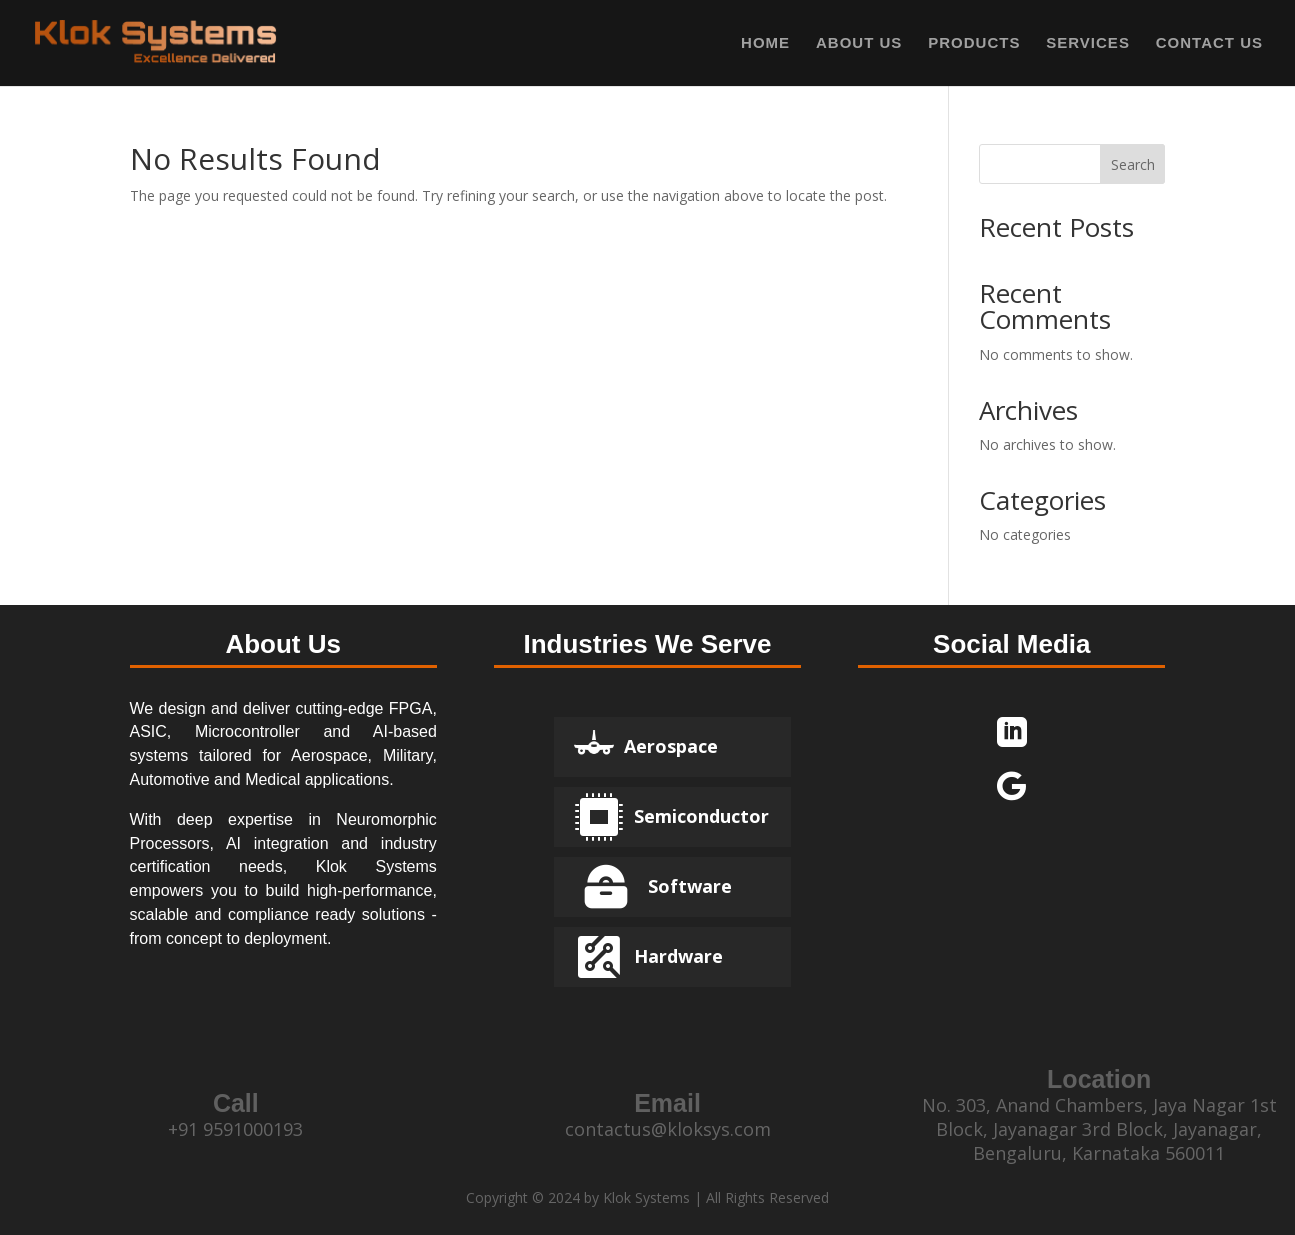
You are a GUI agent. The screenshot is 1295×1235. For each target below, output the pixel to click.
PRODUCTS (974, 43)
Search (1133, 164)
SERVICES (1088, 43)
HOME (765, 43)
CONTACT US (1209, 43)
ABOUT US (859, 43)
